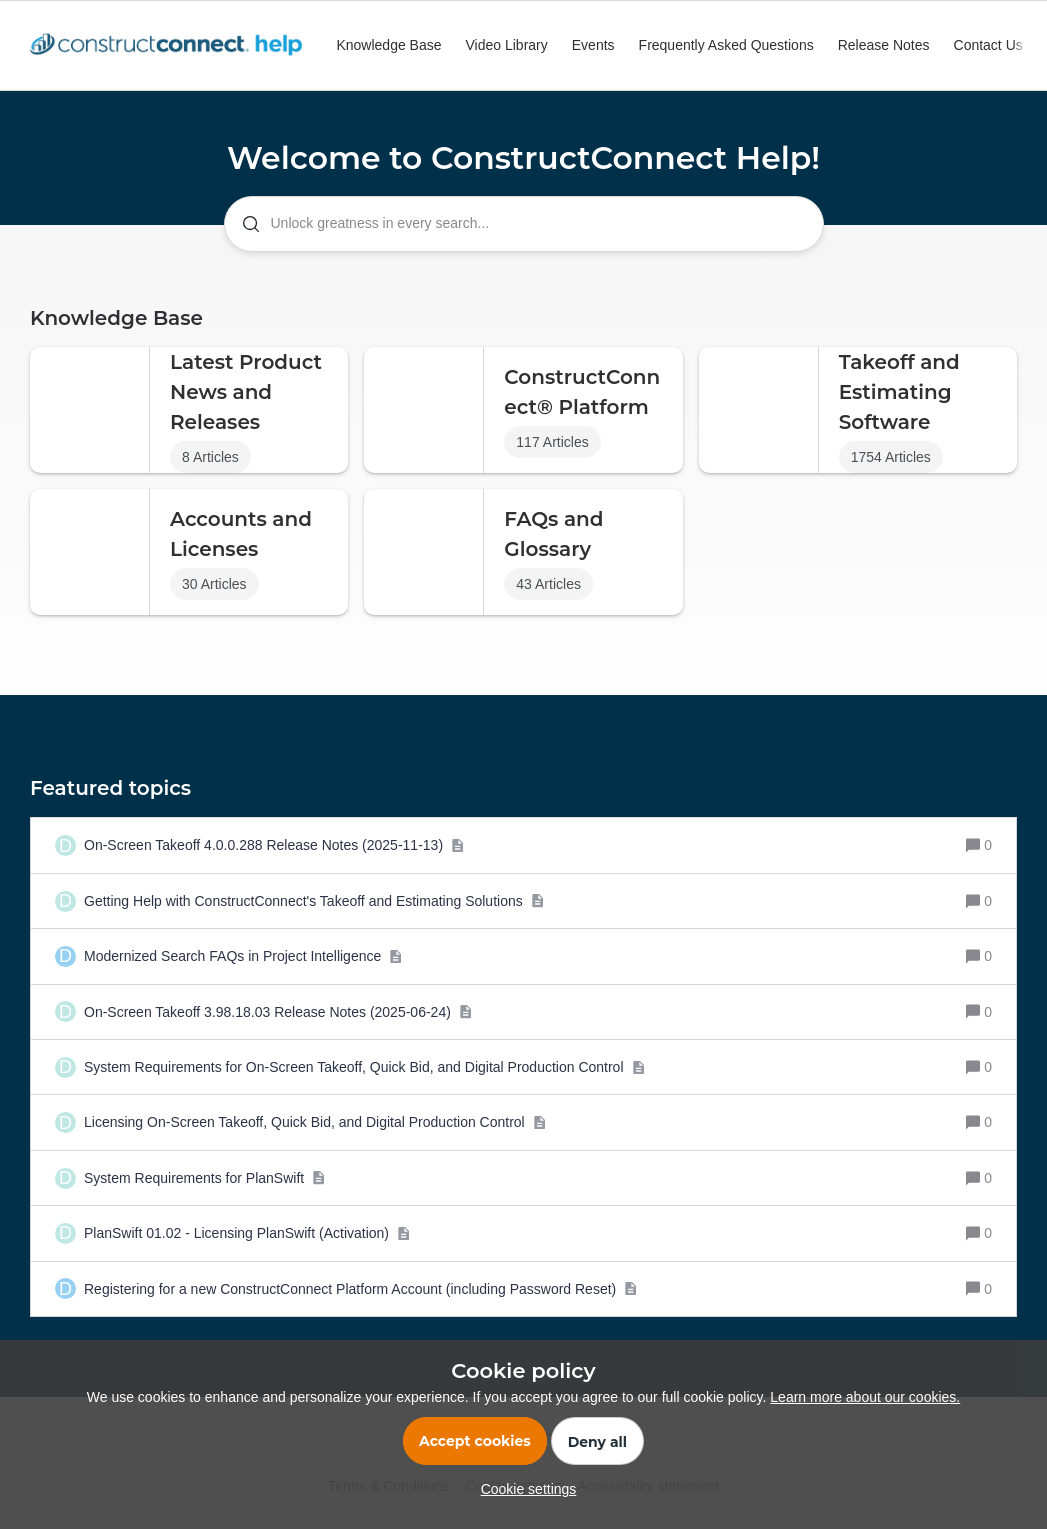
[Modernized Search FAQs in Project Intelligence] (243, 956)
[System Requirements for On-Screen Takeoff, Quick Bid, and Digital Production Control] (364, 1067)
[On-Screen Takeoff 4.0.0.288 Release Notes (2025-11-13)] (274, 845)
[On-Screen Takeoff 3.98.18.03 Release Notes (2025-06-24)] (278, 1012)
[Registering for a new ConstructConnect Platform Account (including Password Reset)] (361, 1289)
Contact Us (988, 45)
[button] (524, 1489)
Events (593, 45)
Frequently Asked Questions (726, 45)
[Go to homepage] (171, 46)
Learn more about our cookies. (865, 1397)
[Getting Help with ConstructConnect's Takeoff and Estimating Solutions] (314, 901)
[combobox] (524, 224)
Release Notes (884, 45)
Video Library (507, 45)
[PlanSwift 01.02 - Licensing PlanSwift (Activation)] (247, 1233)
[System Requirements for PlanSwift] (205, 1178)
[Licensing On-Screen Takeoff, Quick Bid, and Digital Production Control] (315, 1122)
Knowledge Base (388, 45)
